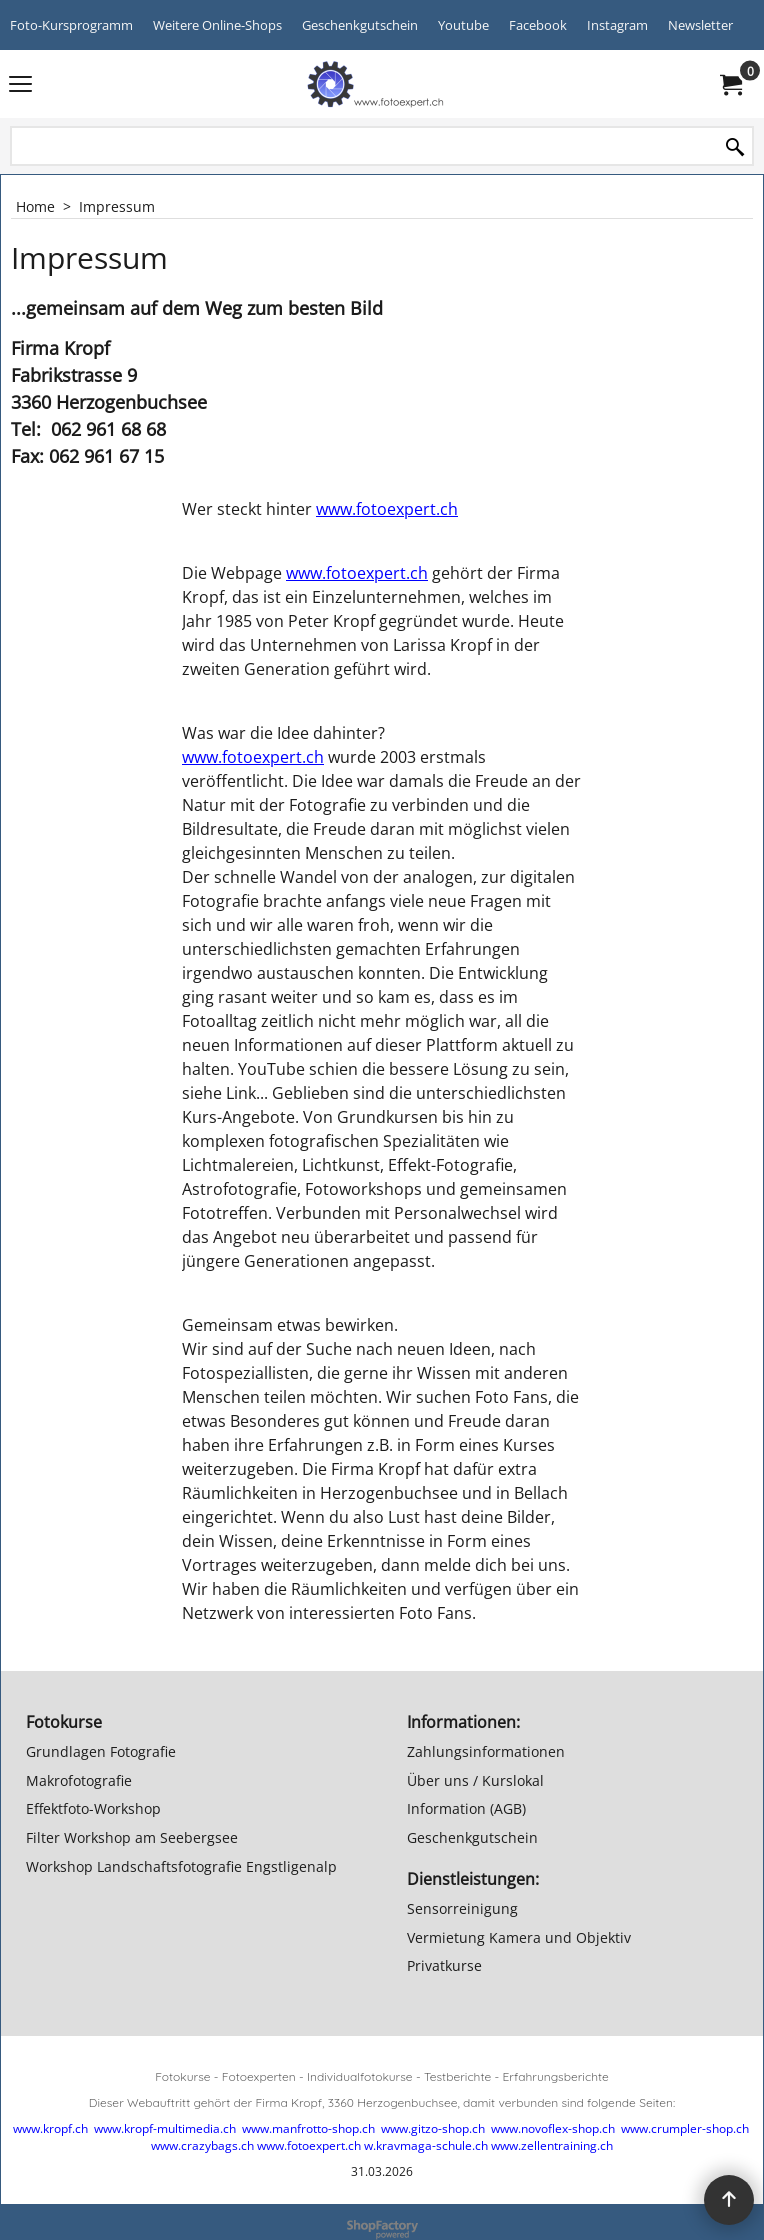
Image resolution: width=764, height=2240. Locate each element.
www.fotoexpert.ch (387, 509)
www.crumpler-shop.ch (685, 2128)
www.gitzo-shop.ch (433, 2128)
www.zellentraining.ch (552, 2145)
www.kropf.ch (50, 2128)
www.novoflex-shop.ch (553, 2128)
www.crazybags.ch (202, 2145)
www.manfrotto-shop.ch (308, 2128)
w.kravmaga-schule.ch (426, 2145)
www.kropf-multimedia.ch (165, 2128)
